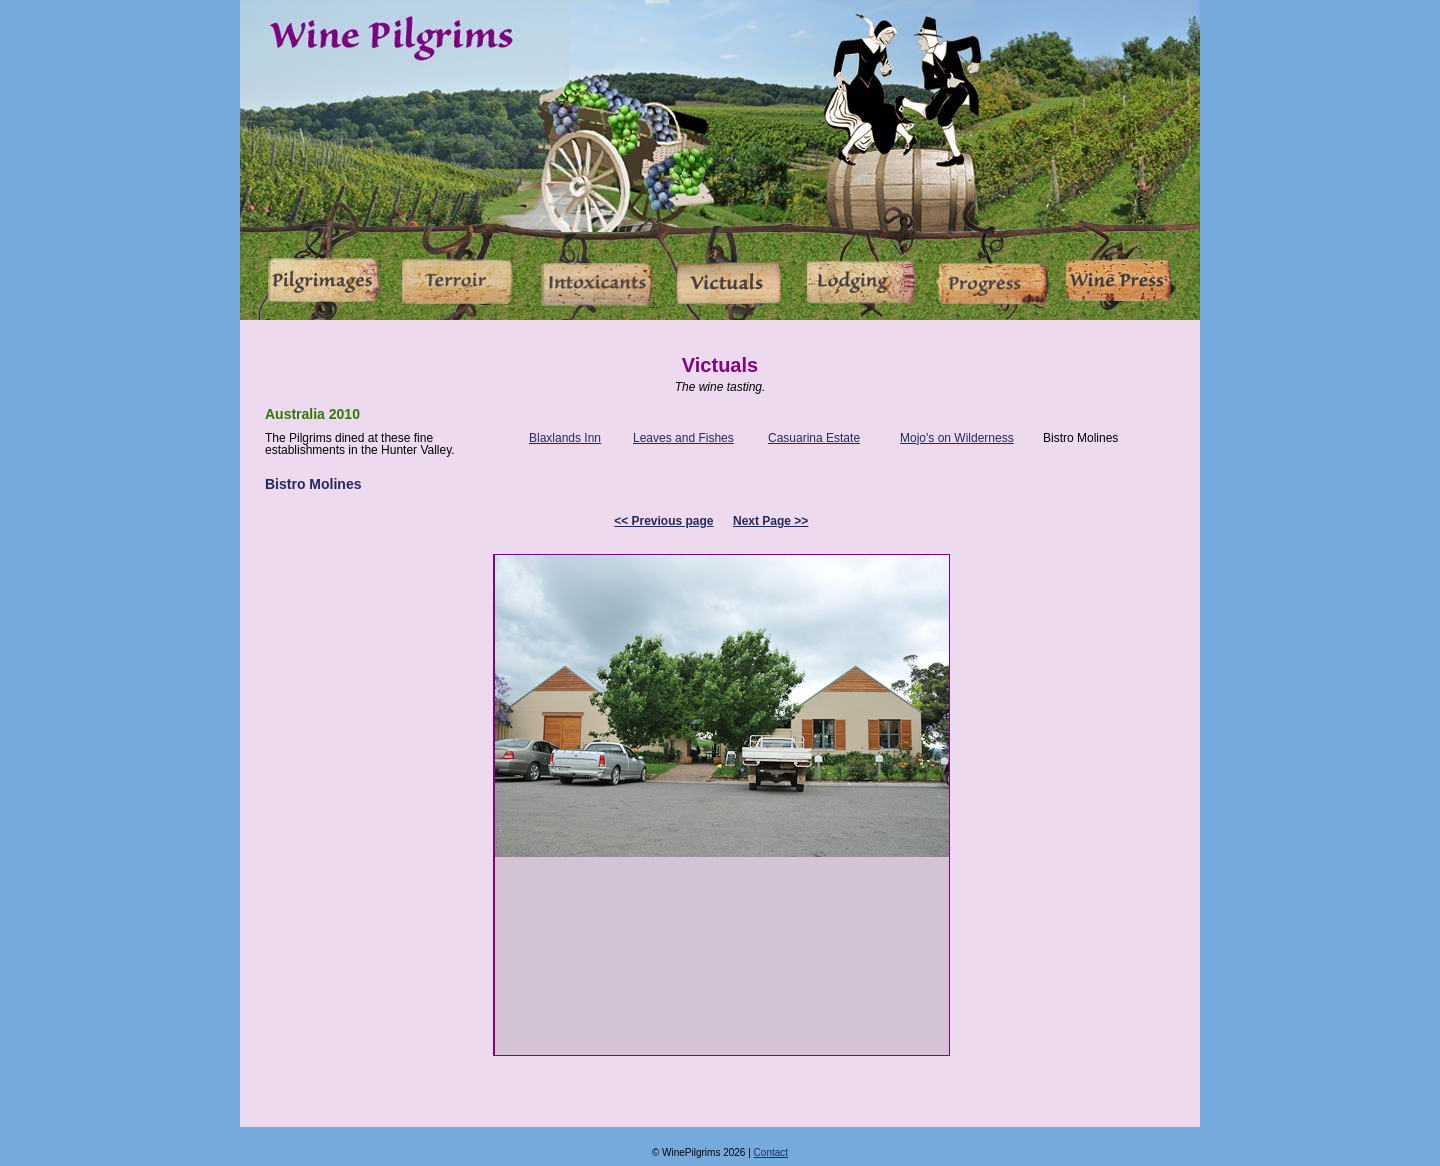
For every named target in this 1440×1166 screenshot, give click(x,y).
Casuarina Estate (814, 438)
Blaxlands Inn (565, 438)
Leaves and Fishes (683, 438)
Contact (771, 1152)
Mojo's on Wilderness (957, 438)
